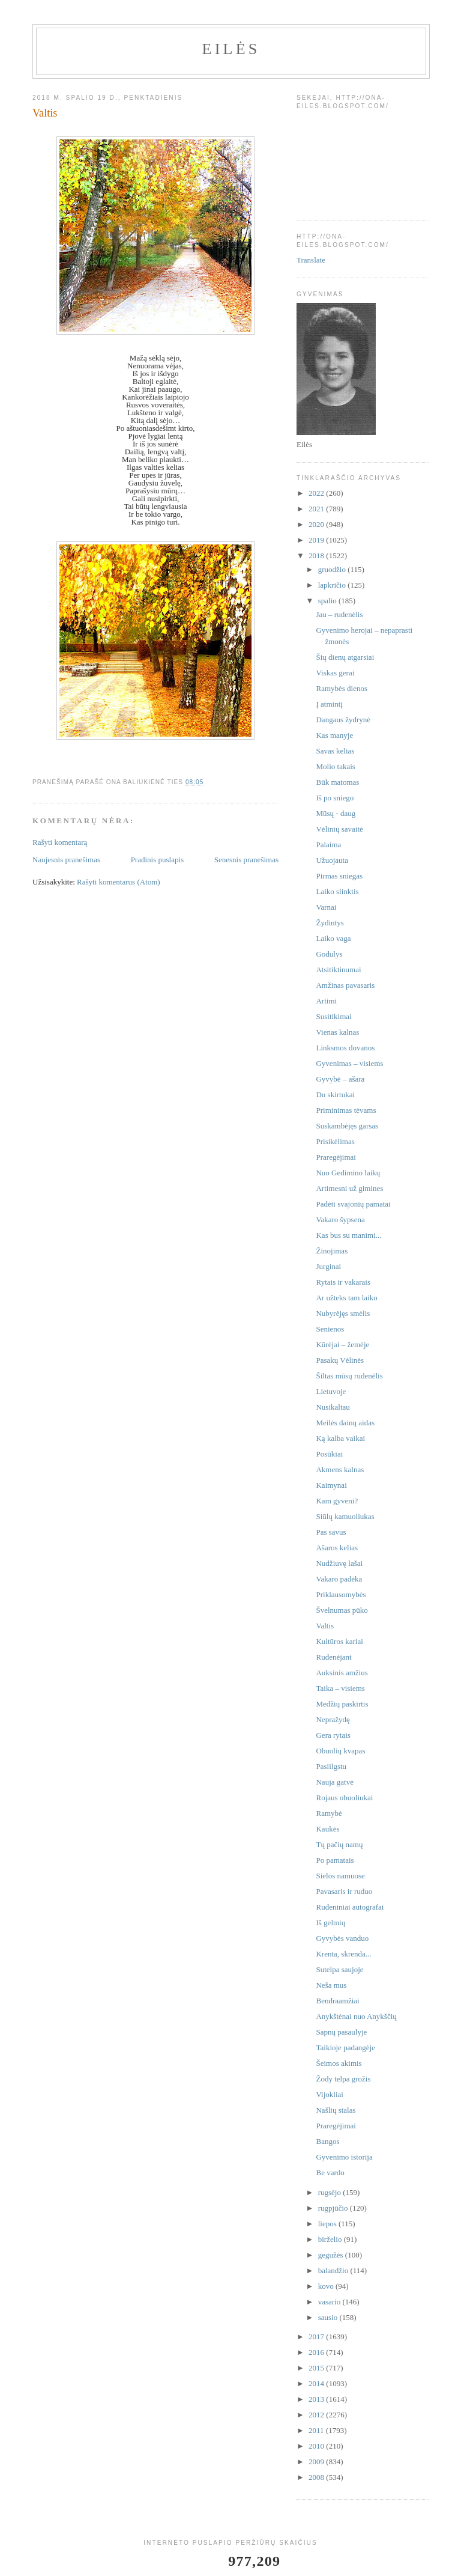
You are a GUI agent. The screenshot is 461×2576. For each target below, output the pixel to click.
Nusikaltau (332, 1406)
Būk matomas (337, 782)
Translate (311, 259)
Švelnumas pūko (341, 1610)
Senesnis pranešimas (246, 859)
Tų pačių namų (339, 1844)
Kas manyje (334, 735)
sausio (329, 2317)
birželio (331, 2239)
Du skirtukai (335, 1094)
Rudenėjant (333, 1656)
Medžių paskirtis (342, 1703)
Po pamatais (335, 1860)
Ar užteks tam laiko (346, 1297)
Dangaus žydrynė (343, 719)
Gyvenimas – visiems (349, 1063)
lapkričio (333, 584)
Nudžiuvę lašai (339, 1563)
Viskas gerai (335, 672)
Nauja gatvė (334, 1781)
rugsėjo (330, 2192)
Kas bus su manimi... (348, 1235)
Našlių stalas (335, 2110)
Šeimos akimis (338, 2063)
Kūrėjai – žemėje (342, 1344)
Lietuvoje (331, 1391)
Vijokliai (329, 2094)
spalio (328, 600)
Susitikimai (333, 1016)
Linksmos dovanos (345, 1047)
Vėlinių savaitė (339, 828)
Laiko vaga (333, 938)
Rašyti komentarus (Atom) (118, 881)
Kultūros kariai (339, 1641)
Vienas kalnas (337, 1032)
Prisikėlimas (335, 1141)
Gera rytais (333, 1735)
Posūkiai (329, 1453)
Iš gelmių (330, 1922)
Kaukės (327, 1828)
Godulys (329, 953)
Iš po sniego (335, 797)
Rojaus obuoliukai (344, 1797)
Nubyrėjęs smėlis (343, 1313)
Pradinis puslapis (157, 859)
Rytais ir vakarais (343, 1281)
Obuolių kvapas (340, 1750)
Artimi (326, 1000)
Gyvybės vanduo (342, 1938)
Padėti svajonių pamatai (353, 1203)
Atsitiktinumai (338, 969)
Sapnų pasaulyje (341, 2031)
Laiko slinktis (337, 891)
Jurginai (328, 1266)
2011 (317, 2430)
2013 (317, 2399)
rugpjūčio (334, 2207)
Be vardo (330, 2172)
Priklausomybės (341, 1594)
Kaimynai (331, 1485)
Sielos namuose (340, 1875)
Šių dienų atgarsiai (345, 657)
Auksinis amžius (341, 1672)
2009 (317, 2461)
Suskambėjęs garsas (347, 1125)
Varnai (326, 907)
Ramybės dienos (341, 688)
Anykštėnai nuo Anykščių (356, 2016)
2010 (317, 2445)
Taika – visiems (340, 1688)
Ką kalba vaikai (340, 1438)
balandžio (334, 2270)
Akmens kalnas (340, 1469)
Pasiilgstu (331, 1766)
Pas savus (331, 1531)
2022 (317, 493)
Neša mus (331, 1985)
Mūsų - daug (335, 813)
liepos (328, 2223)
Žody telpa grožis (343, 2078)
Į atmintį (329, 703)
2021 (317, 508)
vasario (330, 2301)
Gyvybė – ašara (340, 1078)
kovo (327, 2286)
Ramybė (329, 1813)
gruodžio (333, 569)
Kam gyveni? (337, 1500)
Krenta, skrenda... (343, 1953)
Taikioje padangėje (345, 2047)
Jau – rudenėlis (339, 614)
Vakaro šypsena (340, 1219)
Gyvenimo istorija (344, 2156)
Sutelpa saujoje (339, 1969)
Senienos (330, 1328)
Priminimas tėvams (346, 1110)
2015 (317, 2367)
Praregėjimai (335, 1157)
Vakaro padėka (339, 1578)
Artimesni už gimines (349, 1188)
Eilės (231, 49)
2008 (317, 2477)
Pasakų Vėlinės (340, 1360)
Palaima (328, 844)
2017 (317, 2336)
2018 (317, 555)
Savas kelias (335, 750)
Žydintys (329, 922)
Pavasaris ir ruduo (344, 1891)
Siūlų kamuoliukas (345, 1516)
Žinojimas (332, 1250)
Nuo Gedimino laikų (348, 1172)
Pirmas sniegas (339, 875)
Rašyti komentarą (59, 842)
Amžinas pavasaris (345, 985)
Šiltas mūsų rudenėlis (349, 1375)
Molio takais (335, 766)
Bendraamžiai (337, 2000)
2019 (317, 539)
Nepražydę (332, 1719)
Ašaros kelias (337, 1547)
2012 (317, 2414)
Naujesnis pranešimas (66, 859)
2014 (317, 2383)
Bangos (327, 2141)
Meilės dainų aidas (345, 1422)
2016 (317, 2352)
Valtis (325, 1625)
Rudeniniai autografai (350, 1906)
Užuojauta (332, 860)
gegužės (331, 2254)
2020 (317, 524)
